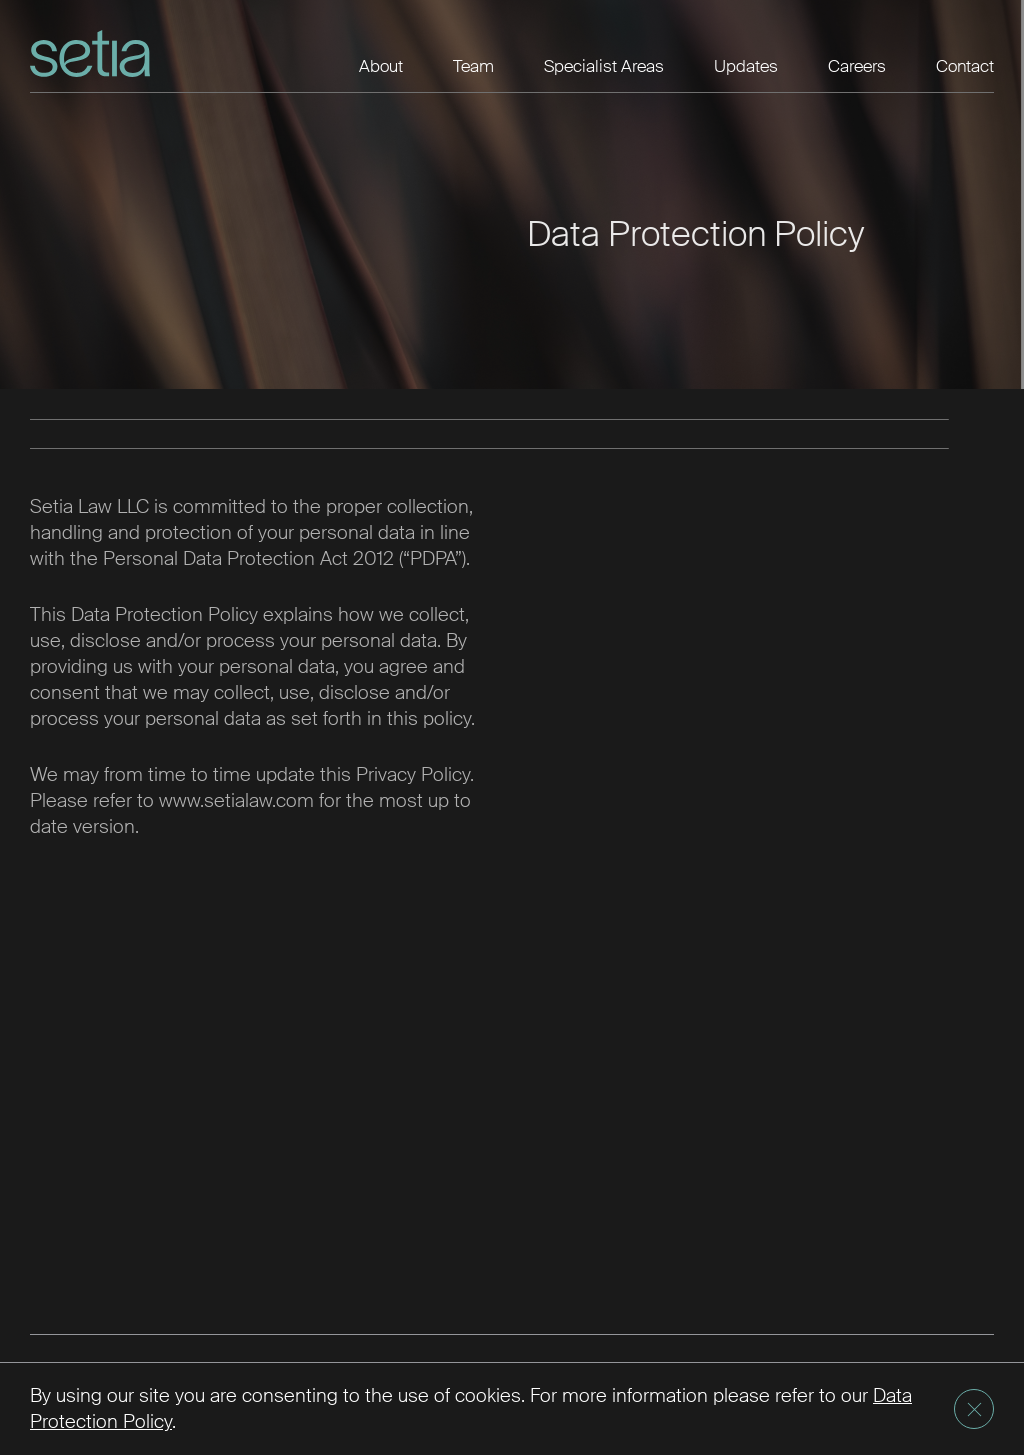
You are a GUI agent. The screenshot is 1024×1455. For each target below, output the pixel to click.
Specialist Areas (604, 66)
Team (473, 66)
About (381, 66)
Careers (857, 66)
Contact (965, 66)
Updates (746, 66)
